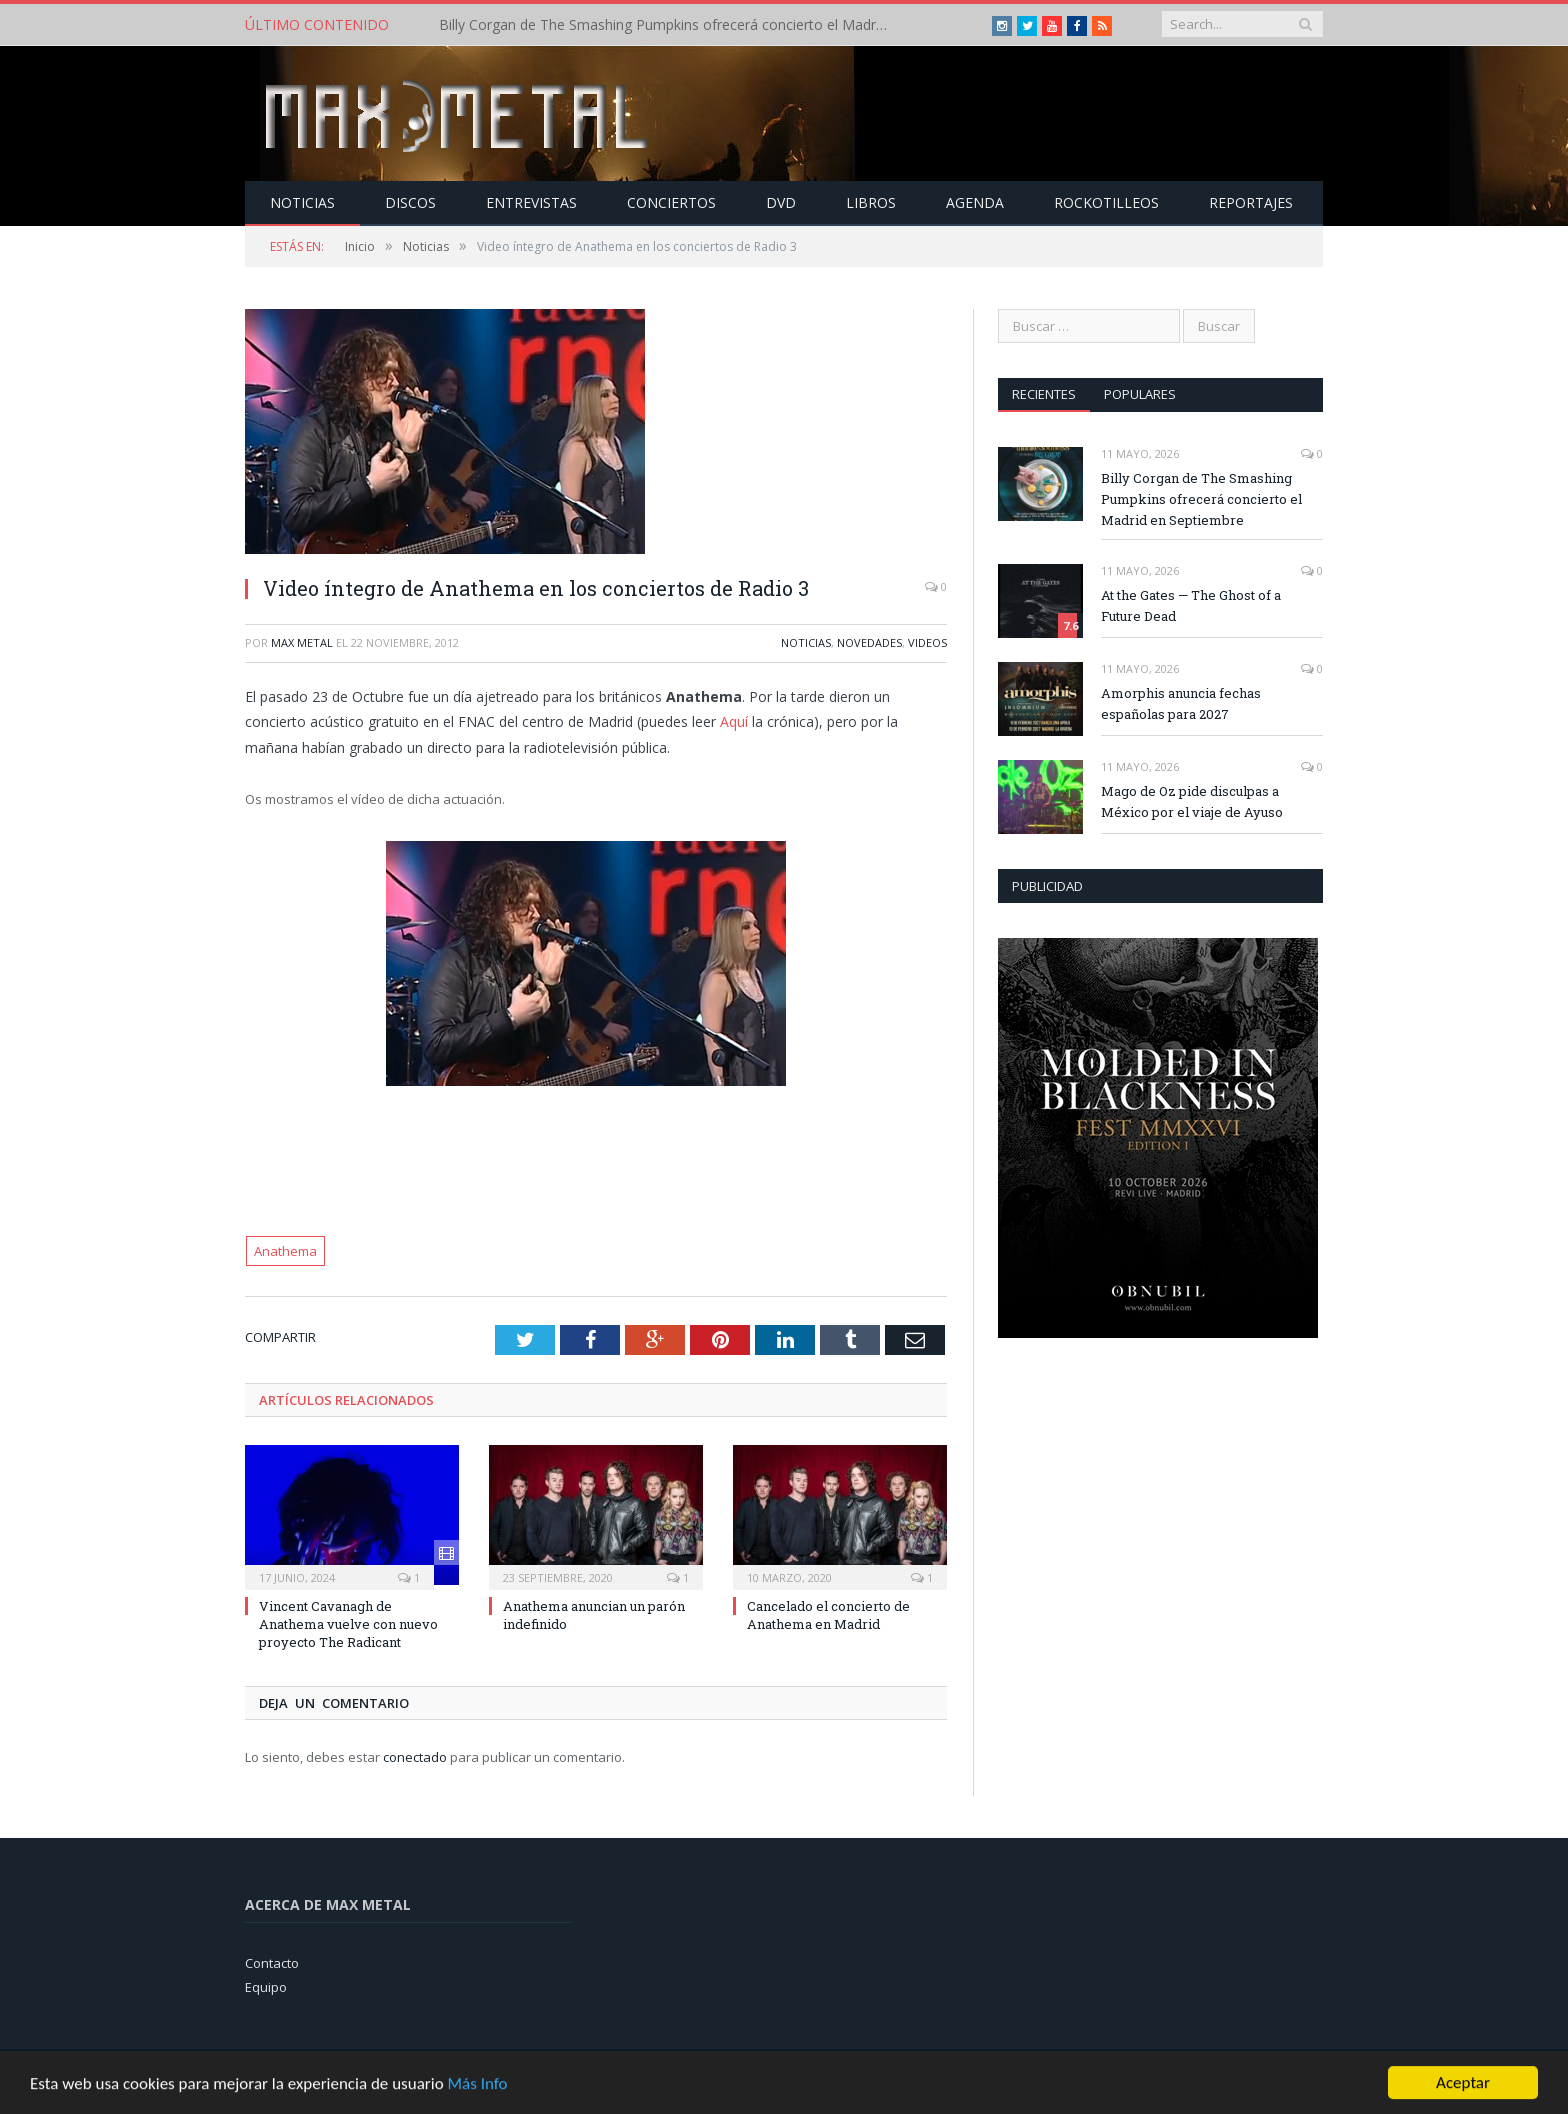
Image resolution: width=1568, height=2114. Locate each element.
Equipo (266, 1987)
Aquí (734, 721)
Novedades (869, 642)
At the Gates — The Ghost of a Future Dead (1191, 605)
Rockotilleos (1106, 202)
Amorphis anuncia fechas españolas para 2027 (1181, 703)
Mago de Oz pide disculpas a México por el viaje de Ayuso (1192, 801)
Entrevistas (531, 202)
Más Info (477, 2099)
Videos (927, 642)
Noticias (302, 202)
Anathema (285, 1251)
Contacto (272, 1963)
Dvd (781, 202)
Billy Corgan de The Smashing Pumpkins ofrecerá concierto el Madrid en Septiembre (669, 25)
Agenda (975, 202)
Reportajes (1251, 202)
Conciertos (671, 202)
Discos (410, 202)
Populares (1140, 394)
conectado (415, 1757)
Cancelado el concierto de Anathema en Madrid (828, 1615)
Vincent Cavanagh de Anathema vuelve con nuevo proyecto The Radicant (348, 1624)
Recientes (1044, 394)
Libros (871, 202)
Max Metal (302, 642)
